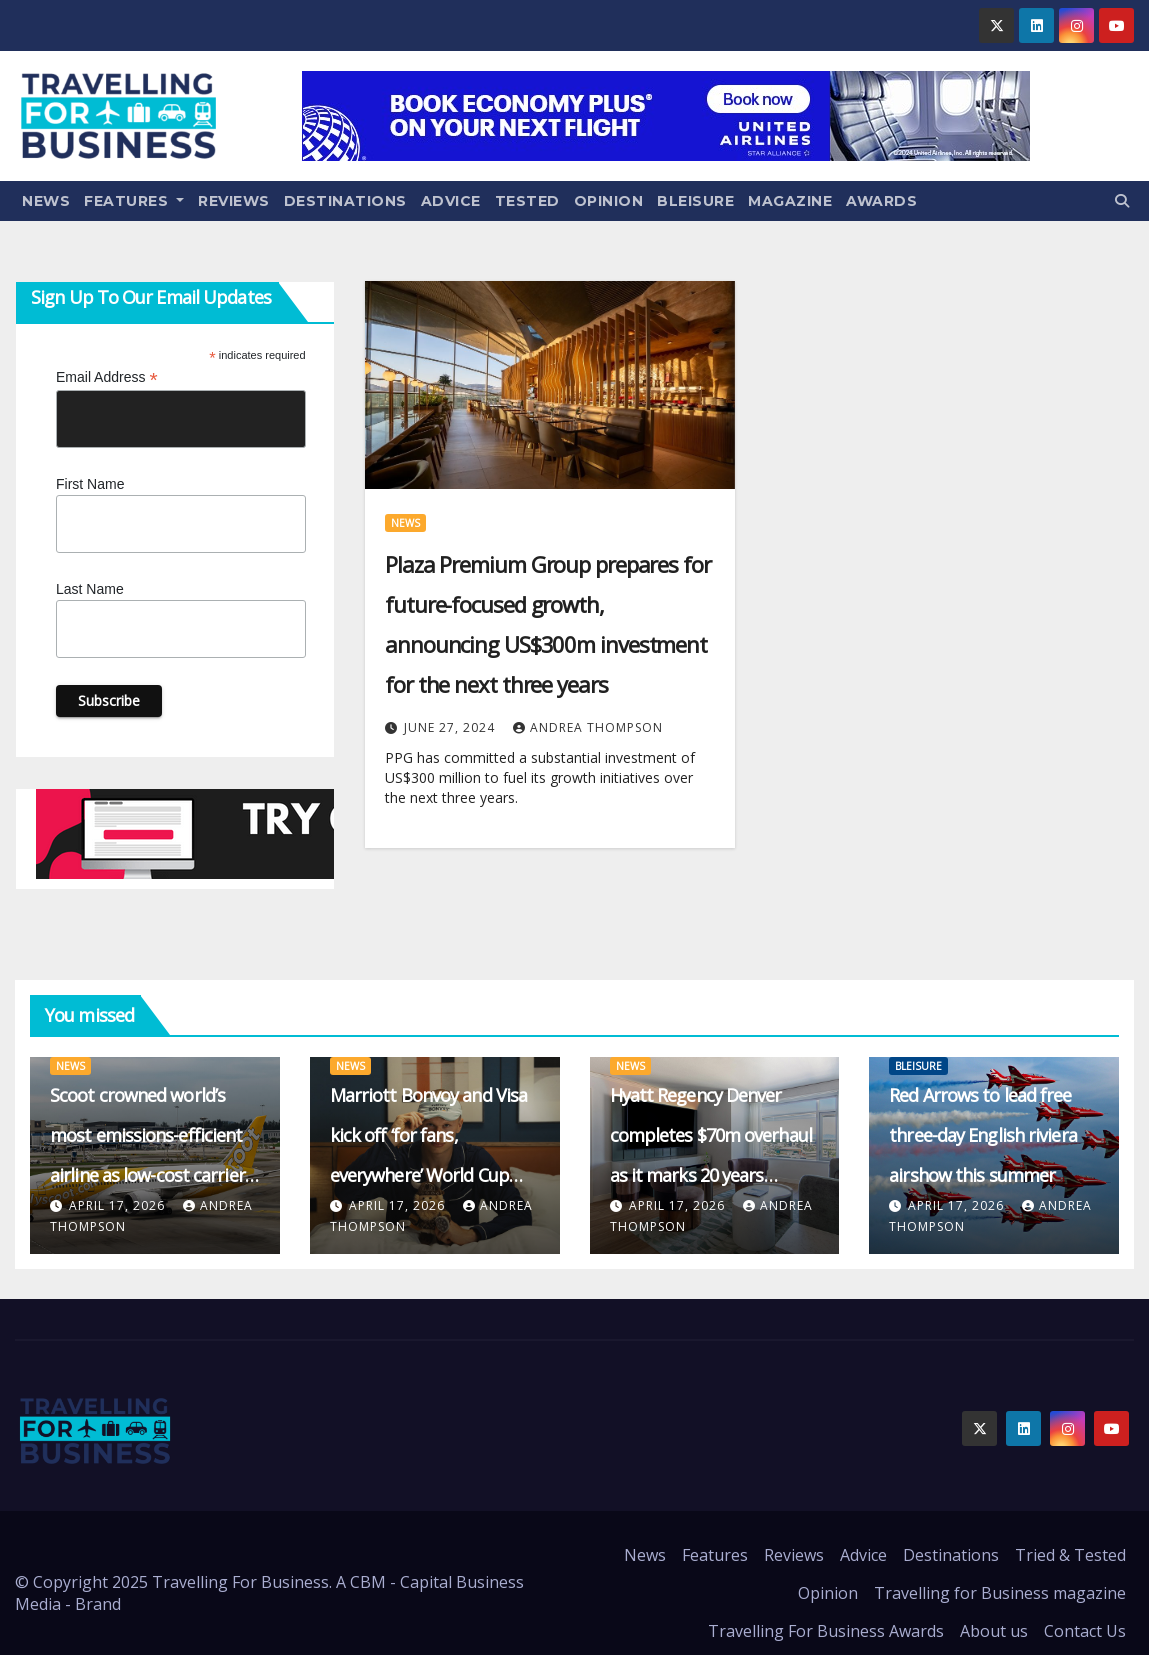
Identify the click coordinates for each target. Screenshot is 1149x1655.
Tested (527, 201)
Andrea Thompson (588, 727)
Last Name (90, 589)
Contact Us (1085, 1631)
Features (134, 201)
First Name (90, 484)
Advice (451, 201)
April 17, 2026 (119, 1205)
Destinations (345, 201)
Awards (881, 201)
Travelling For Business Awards (826, 1631)
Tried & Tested (1070, 1555)
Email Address (107, 377)
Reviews (234, 201)
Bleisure (695, 201)
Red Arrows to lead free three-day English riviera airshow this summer (983, 1135)
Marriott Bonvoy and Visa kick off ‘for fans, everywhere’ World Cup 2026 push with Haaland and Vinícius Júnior (428, 1175)
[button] (1122, 200)
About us (994, 1631)
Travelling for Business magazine (1000, 1593)
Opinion (609, 201)
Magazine (790, 201)
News (46, 201)
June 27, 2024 (451, 727)
